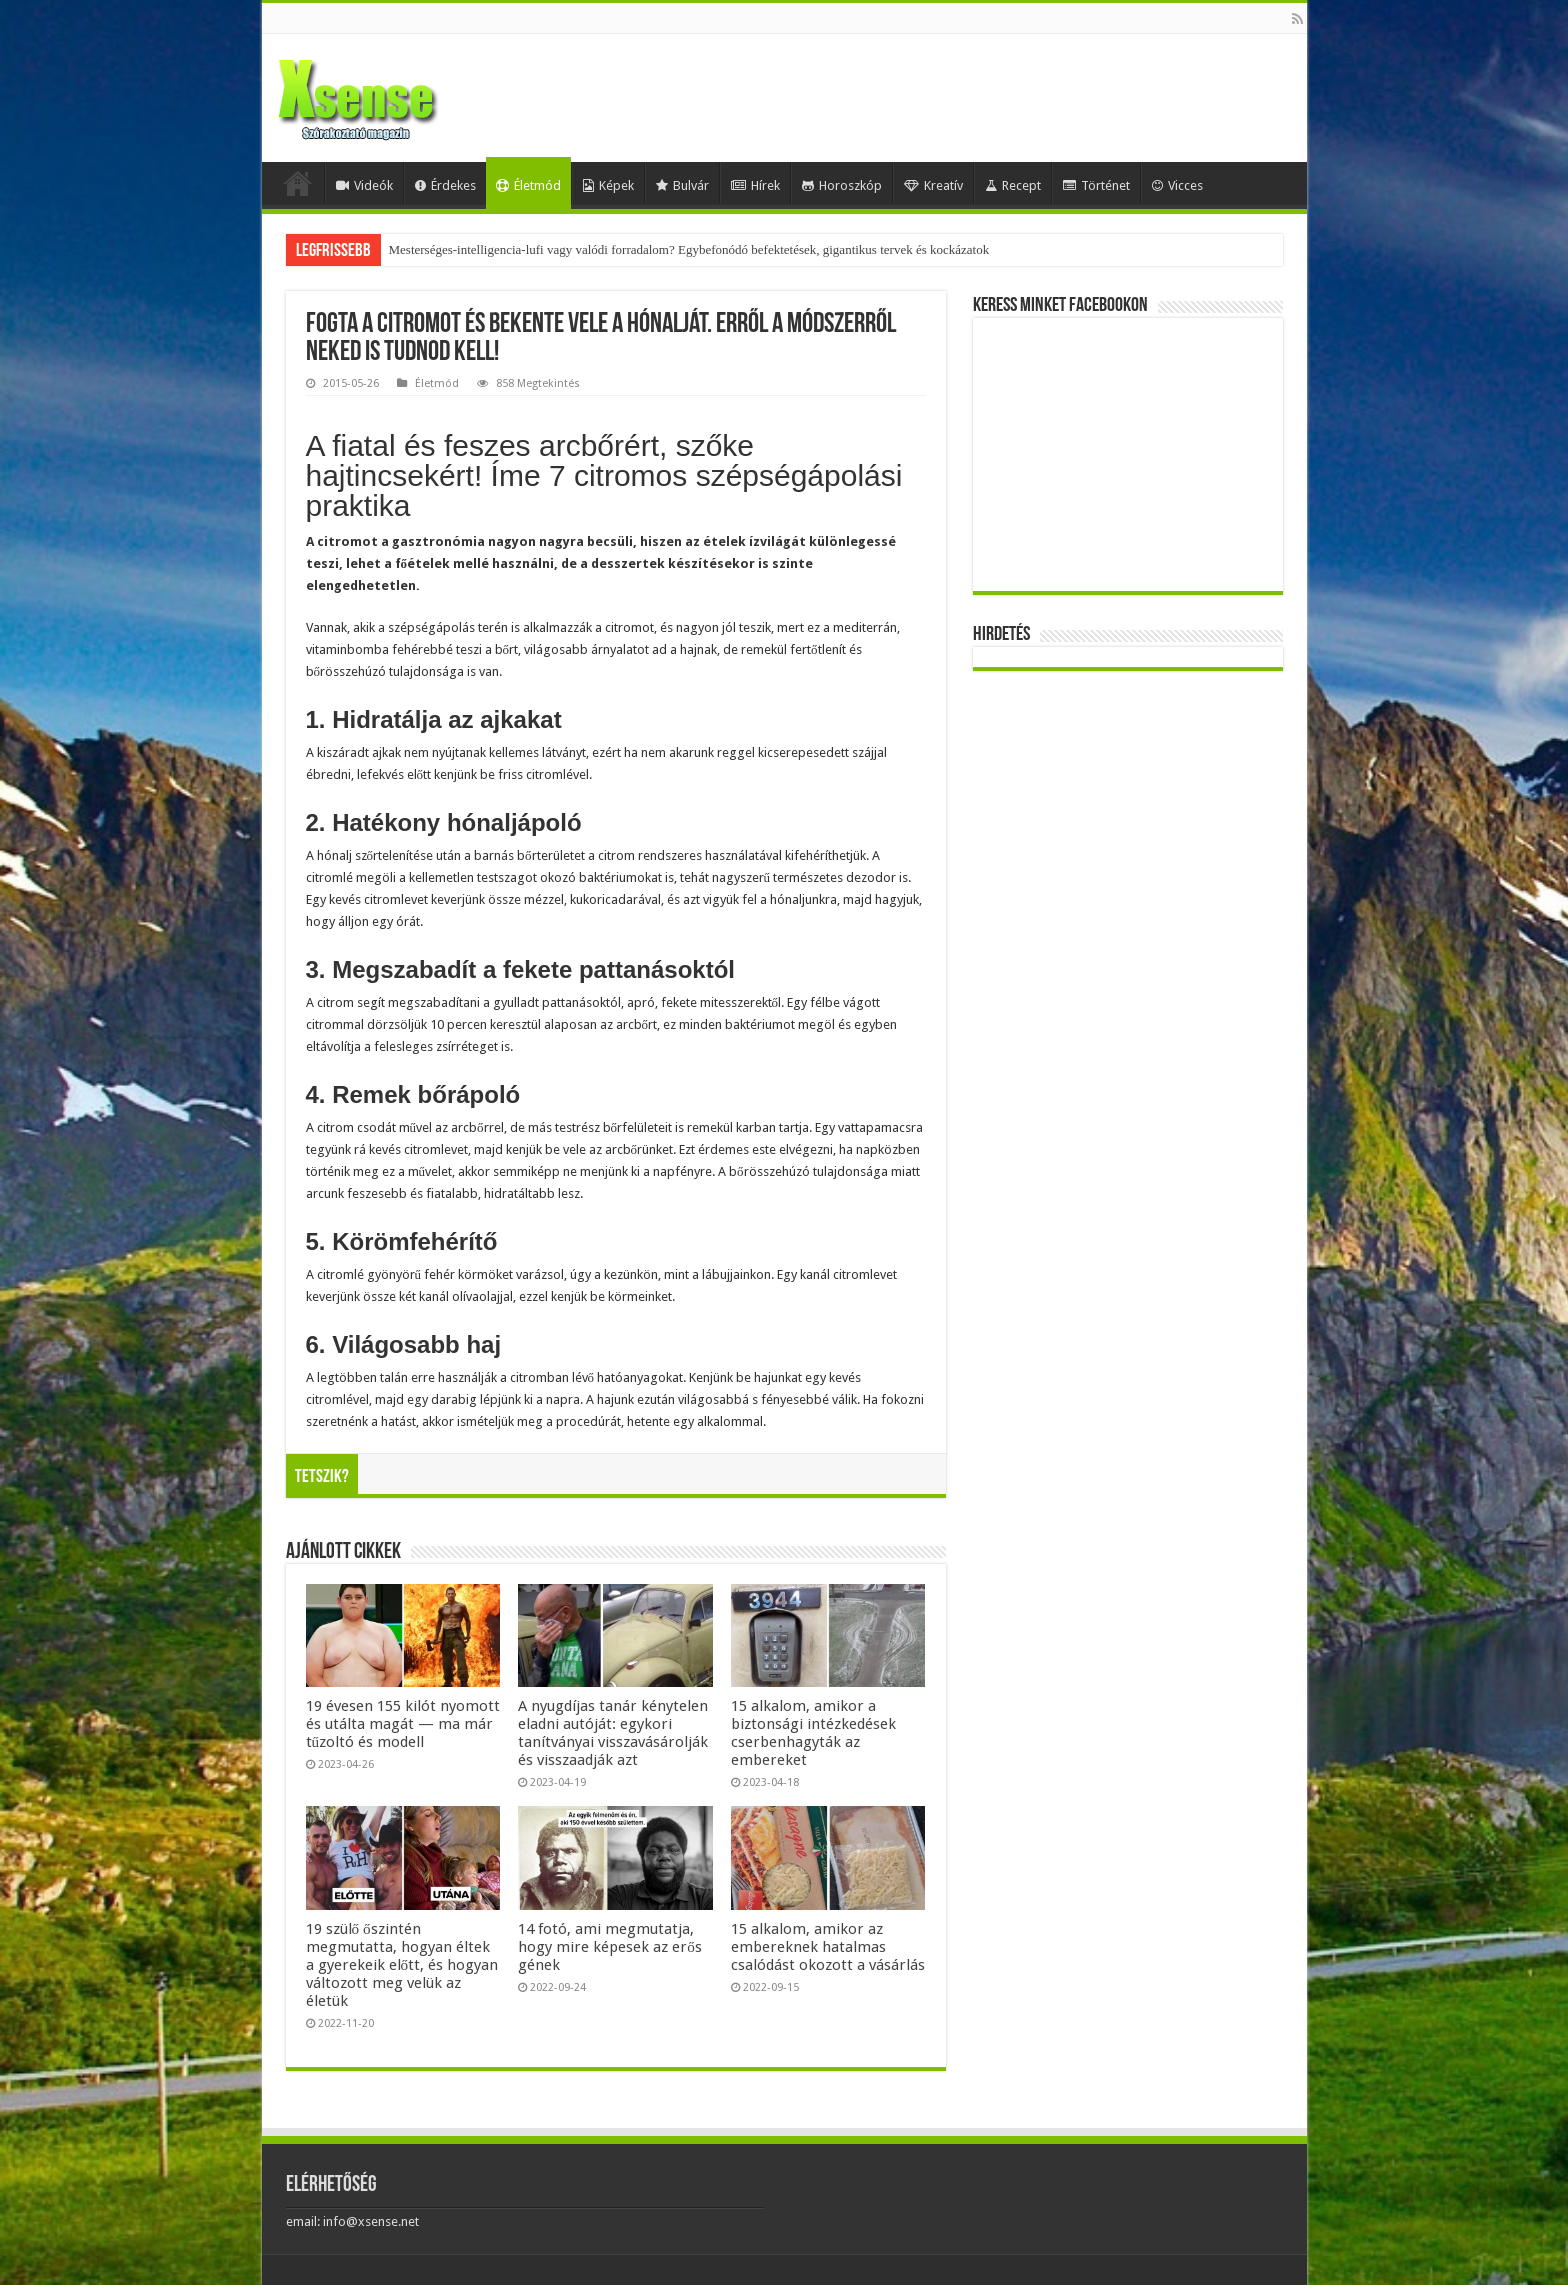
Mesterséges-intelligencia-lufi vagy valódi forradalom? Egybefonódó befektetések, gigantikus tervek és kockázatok (689, 249)
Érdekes (445, 185)
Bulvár (682, 185)
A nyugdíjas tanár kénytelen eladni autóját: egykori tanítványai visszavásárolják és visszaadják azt (613, 1733)
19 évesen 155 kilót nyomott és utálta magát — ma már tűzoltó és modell (403, 1724)
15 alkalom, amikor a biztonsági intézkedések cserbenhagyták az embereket (813, 1733)
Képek (608, 185)
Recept (1013, 185)
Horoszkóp (842, 185)
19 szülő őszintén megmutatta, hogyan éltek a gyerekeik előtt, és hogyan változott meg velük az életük (402, 1965)
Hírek (755, 185)
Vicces (1177, 185)
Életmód (528, 185)
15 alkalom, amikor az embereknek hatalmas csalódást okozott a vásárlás (828, 1947)
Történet (1096, 185)
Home (298, 183)
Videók (364, 185)
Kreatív (933, 185)
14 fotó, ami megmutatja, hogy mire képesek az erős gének (610, 1947)
